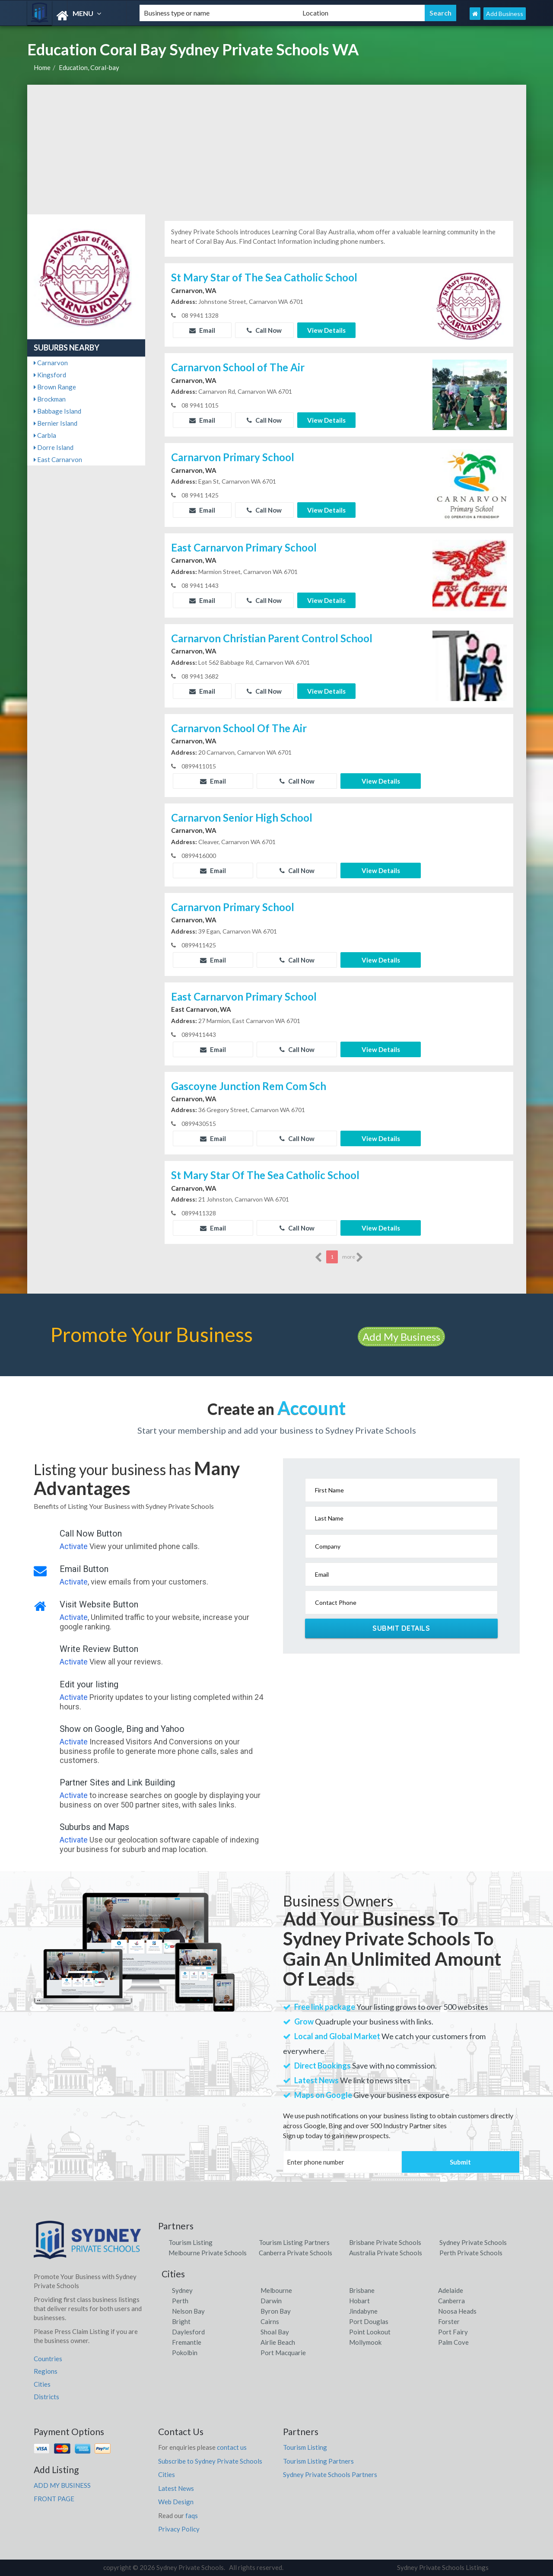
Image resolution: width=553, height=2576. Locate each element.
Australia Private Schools (385, 2253)
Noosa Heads (457, 2311)
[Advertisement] (276, 149)
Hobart (359, 2301)
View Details (326, 330)
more (352, 1257)
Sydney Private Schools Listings (443, 2567)
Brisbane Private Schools (385, 2242)
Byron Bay (276, 2311)
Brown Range (55, 387)
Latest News (176, 2488)
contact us (232, 2447)
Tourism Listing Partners (294, 2242)
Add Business (504, 13)
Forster (449, 2321)
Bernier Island (55, 423)
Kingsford (50, 375)
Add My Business (401, 1336)
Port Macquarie (283, 2352)
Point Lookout (370, 2332)
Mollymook (365, 2342)
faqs (191, 2515)
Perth (180, 2301)
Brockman (50, 399)
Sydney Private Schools (473, 2242)
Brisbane (362, 2290)
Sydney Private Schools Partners (330, 2474)
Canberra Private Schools (295, 2253)
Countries (48, 2358)
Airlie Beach (278, 2342)
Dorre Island (53, 447)
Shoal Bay (275, 2332)
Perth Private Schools (470, 2253)
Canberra (451, 2301)
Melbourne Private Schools (207, 2253)
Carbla (45, 435)
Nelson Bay (188, 2311)
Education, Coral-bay (89, 67)
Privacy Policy (179, 2529)
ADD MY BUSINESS (62, 2485)
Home (42, 67)
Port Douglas (368, 2321)
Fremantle (186, 2342)
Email (202, 330)
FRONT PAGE (54, 2499)
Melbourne (276, 2290)
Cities (42, 2384)
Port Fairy (453, 2332)
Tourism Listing (190, 2242)
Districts (46, 2397)
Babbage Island (57, 411)
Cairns (270, 2321)
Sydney (182, 2290)
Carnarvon (51, 363)
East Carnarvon (58, 459)
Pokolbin (184, 2352)
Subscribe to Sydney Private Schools (210, 2461)
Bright (181, 2321)
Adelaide (450, 2290)
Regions (45, 2371)
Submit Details (401, 1628)
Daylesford (188, 2332)
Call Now (264, 330)
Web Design (176, 2502)
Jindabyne (363, 2311)
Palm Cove (453, 2342)
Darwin (271, 2301)
